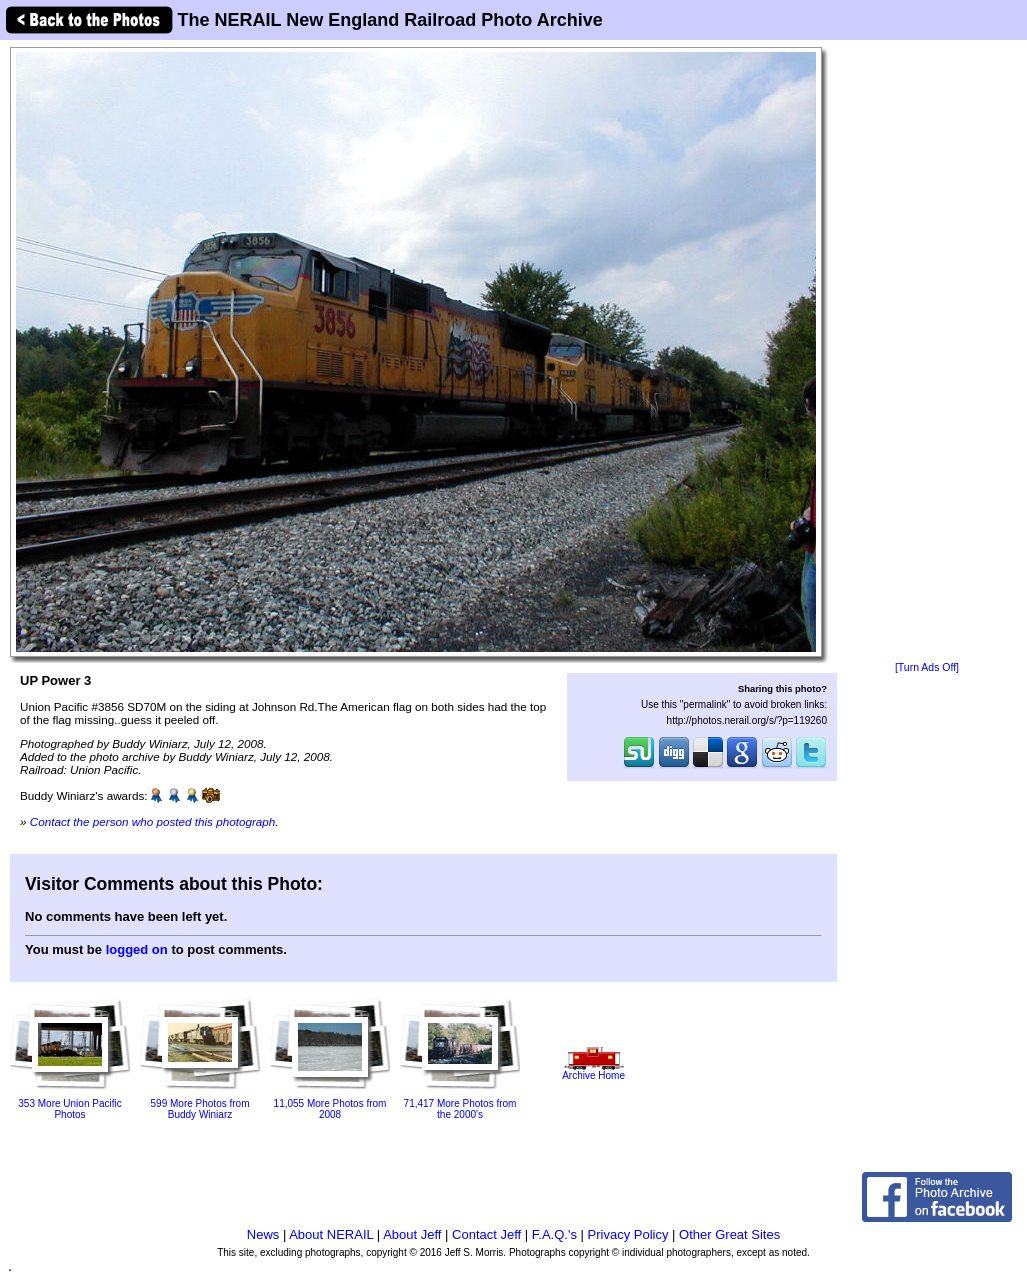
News (263, 1234)
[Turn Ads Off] (927, 667)
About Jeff (412, 1234)
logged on (137, 949)
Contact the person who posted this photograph (153, 821)
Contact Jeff (486, 1234)
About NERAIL (331, 1234)
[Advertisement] (927, 352)
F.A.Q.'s (554, 1234)
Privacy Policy (628, 1234)
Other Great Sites (729, 1234)
